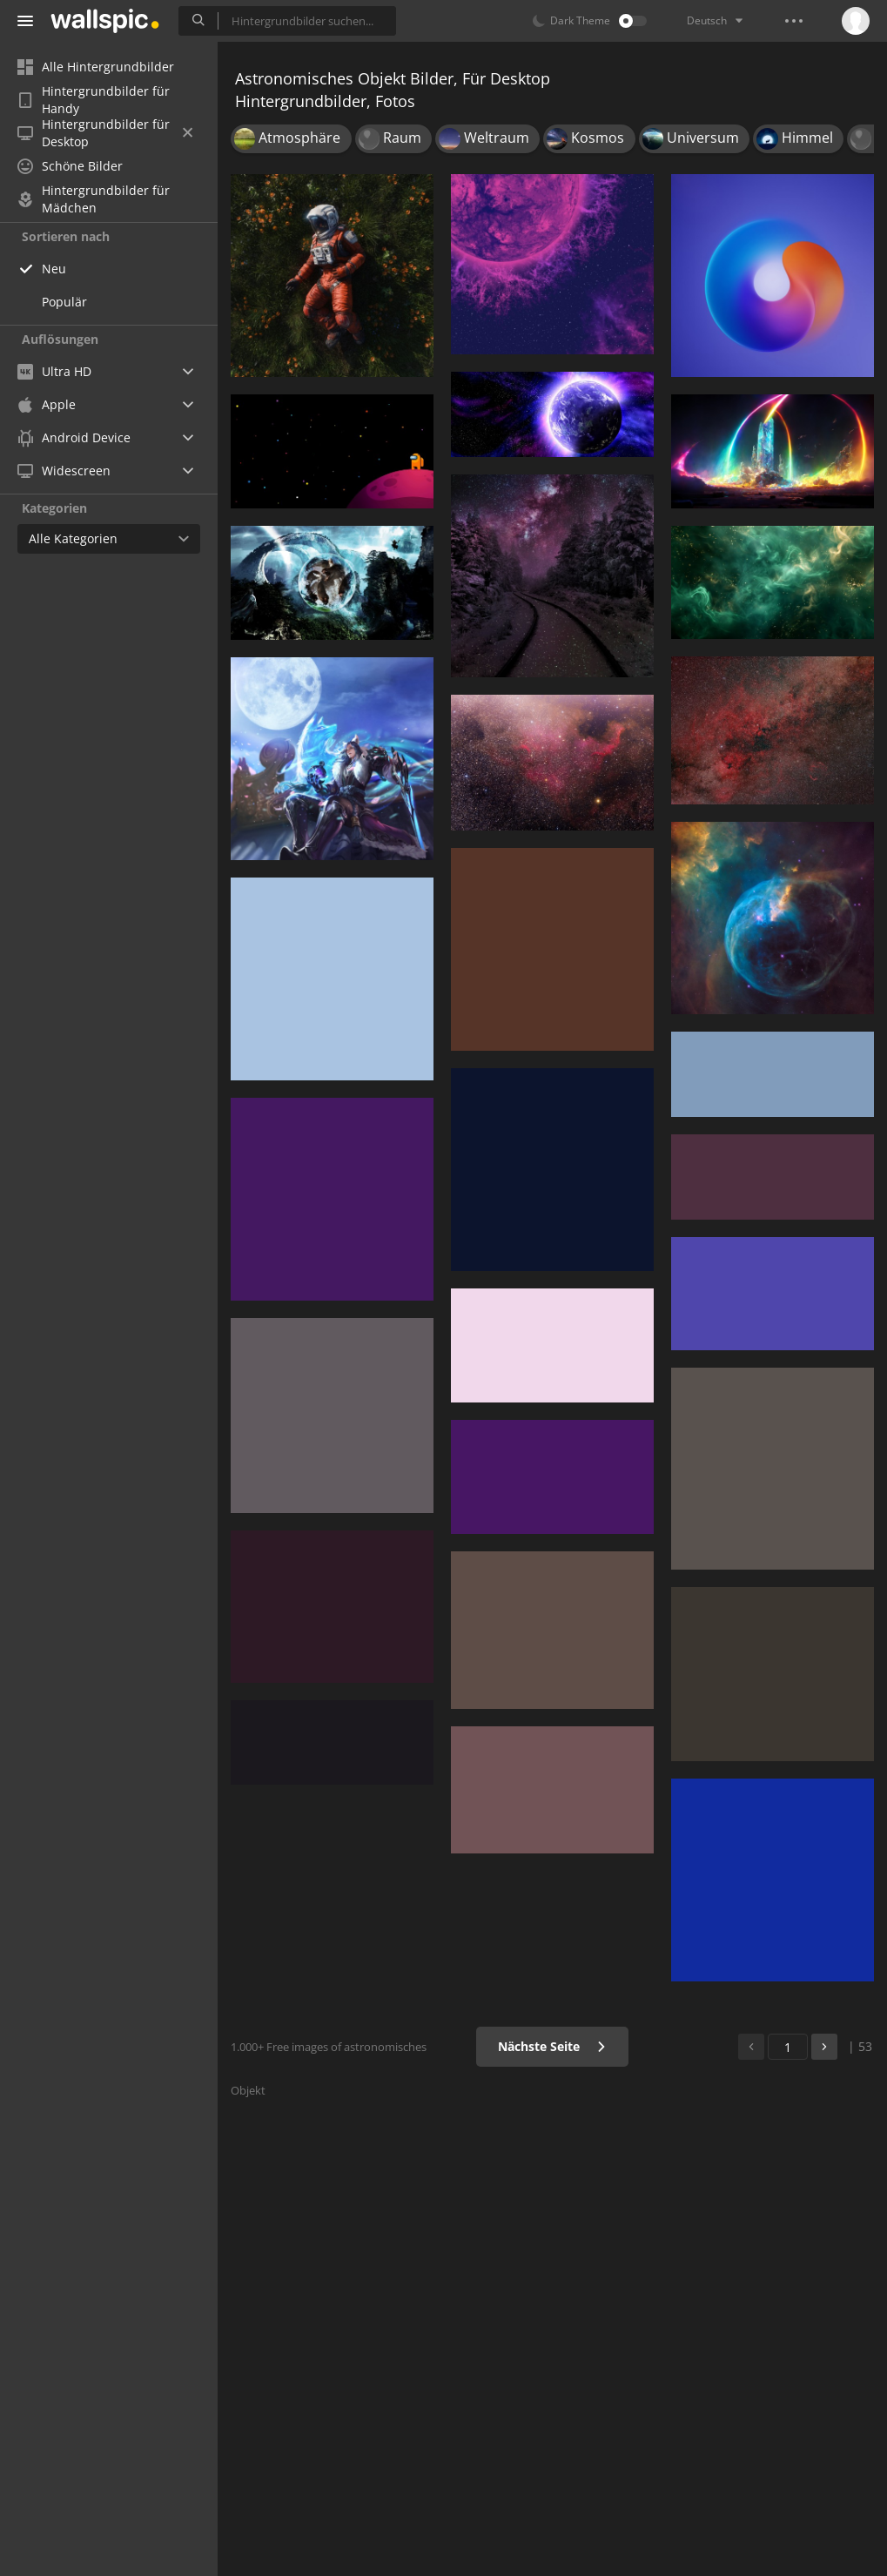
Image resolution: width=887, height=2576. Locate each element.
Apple (46, 404)
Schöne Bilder (70, 166)
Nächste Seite (552, 2046)
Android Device (74, 438)
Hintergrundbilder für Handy (93, 100)
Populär (64, 301)
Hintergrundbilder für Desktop (104, 133)
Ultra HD (54, 371)
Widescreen (64, 470)
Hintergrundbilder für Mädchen (93, 199)
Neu (54, 268)
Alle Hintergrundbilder (95, 66)
